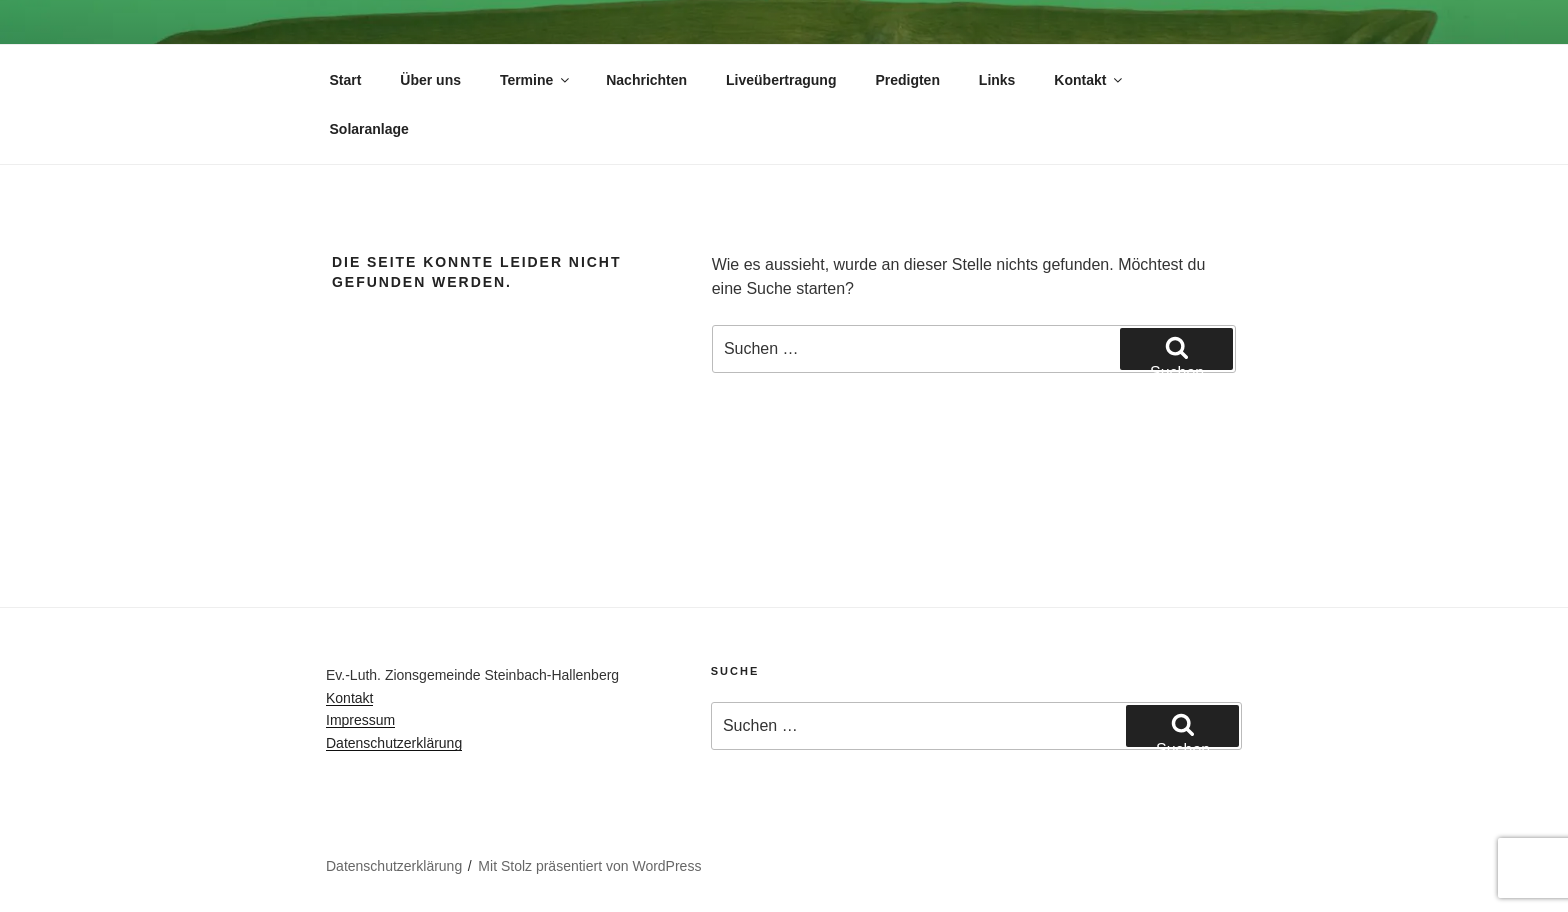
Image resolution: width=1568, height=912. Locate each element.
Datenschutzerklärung (394, 743)
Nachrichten (646, 80)
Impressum (360, 720)
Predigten (907, 80)
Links (997, 80)
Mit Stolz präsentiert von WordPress (589, 866)
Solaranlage (369, 129)
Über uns (430, 80)
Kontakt (1089, 80)
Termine (536, 80)
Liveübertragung (781, 80)
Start (346, 80)
